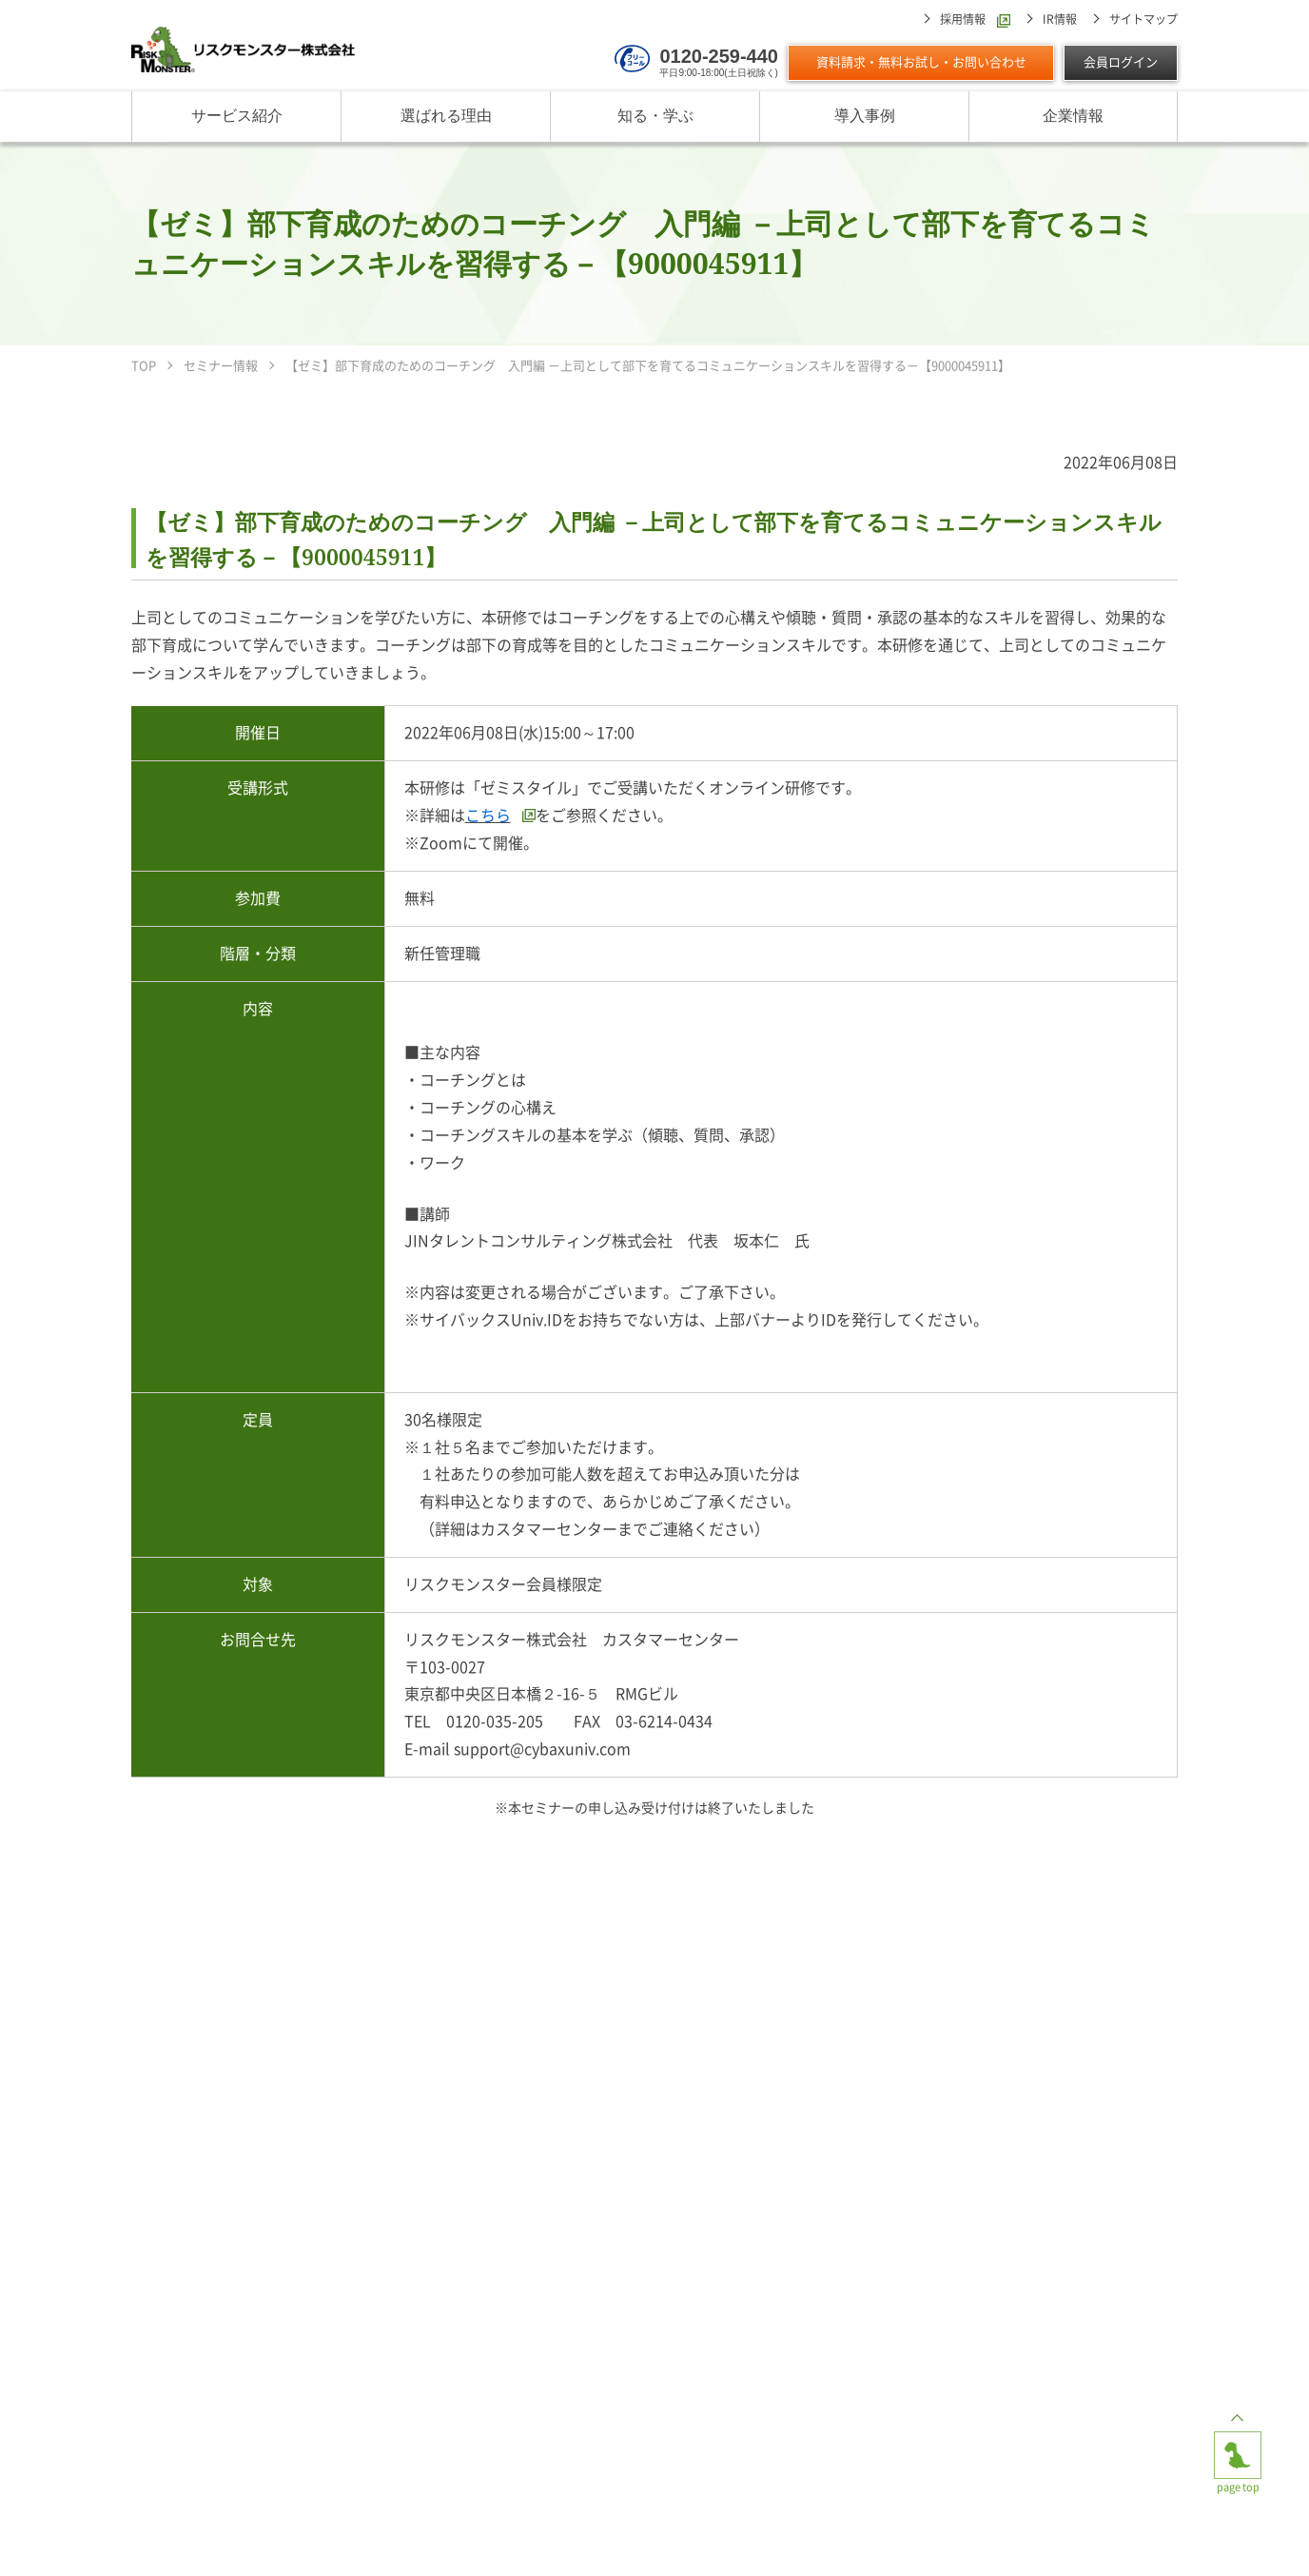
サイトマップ (1143, 19)
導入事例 (864, 116)
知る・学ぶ (655, 116)
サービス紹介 (237, 116)
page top (1237, 2446)
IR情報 (1060, 19)
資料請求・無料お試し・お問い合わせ (921, 62)
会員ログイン (1121, 62)
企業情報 (1073, 116)
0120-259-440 (718, 56)
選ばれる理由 (446, 116)
